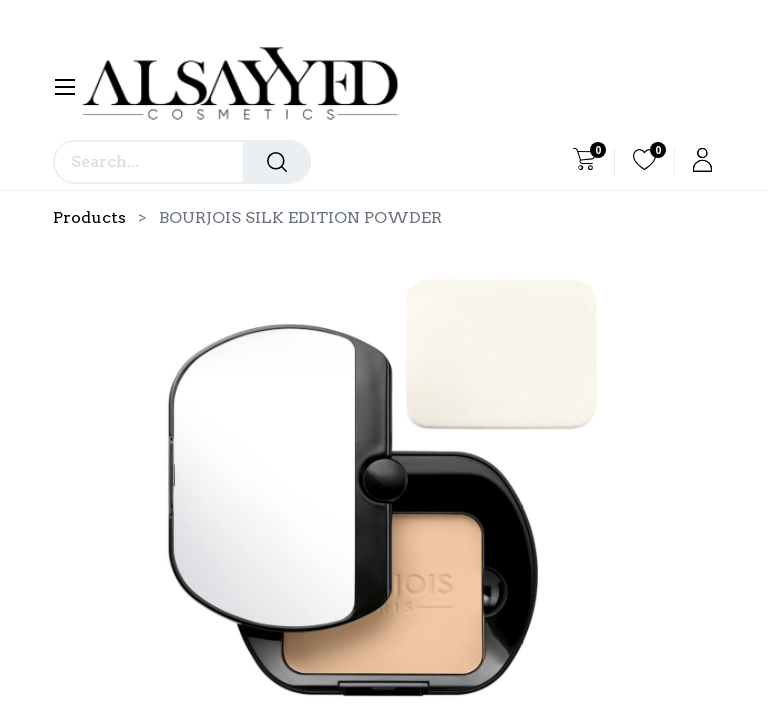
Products (89, 217)
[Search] (277, 162)
